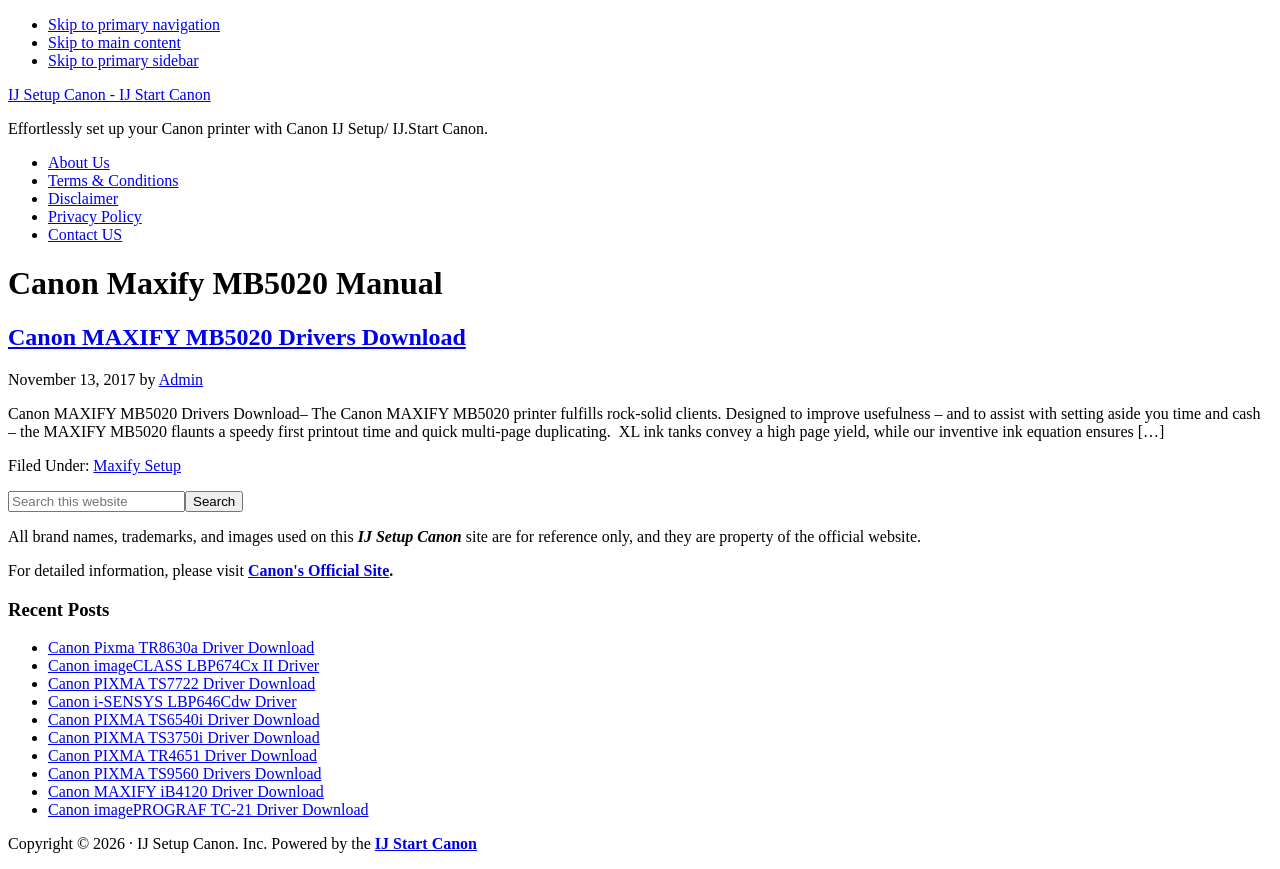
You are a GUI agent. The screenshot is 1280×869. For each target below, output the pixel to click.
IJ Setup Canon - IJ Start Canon (109, 94)
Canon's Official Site (318, 570)
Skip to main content (114, 42)
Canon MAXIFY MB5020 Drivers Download (237, 337)
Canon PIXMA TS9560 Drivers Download (184, 773)
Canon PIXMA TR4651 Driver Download (182, 755)
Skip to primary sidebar (123, 60)
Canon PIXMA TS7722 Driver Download (181, 683)
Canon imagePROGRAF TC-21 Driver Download (208, 809)
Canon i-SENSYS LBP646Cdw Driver (172, 701)
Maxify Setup (137, 465)
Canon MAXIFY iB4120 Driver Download (186, 791)
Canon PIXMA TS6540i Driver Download (184, 719)
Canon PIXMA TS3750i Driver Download (184, 737)
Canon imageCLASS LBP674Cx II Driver (183, 665)
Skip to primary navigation (134, 24)
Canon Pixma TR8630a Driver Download (181, 647)
